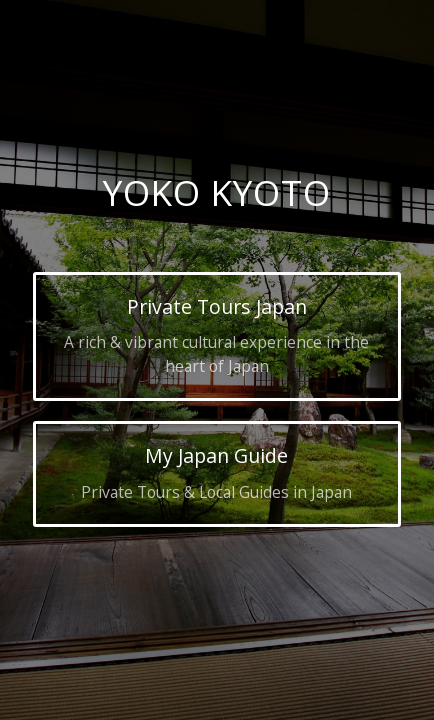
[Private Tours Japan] (217, 336)
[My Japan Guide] (217, 474)
